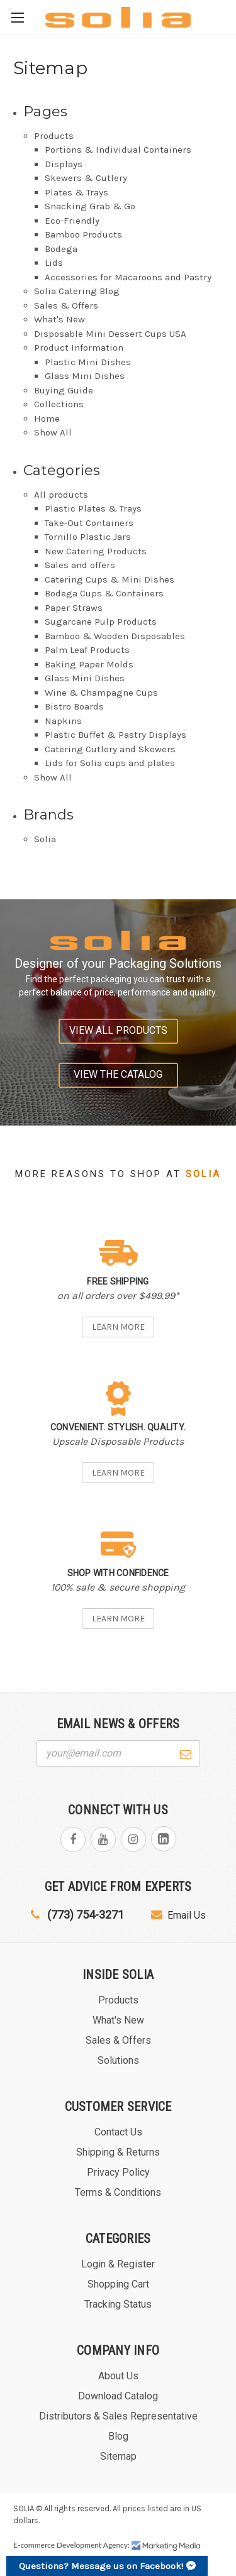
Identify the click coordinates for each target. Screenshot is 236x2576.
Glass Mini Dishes (85, 375)
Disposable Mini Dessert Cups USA (110, 333)
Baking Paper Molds (89, 664)
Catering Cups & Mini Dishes (109, 579)
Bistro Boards (74, 706)
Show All (53, 432)
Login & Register (118, 2264)
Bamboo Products (83, 234)
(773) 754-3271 (77, 1914)
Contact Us (118, 2132)
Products (54, 135)
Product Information (78, 347)
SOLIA (23, 2508)
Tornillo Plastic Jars (88, 536)
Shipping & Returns (118, 2152)
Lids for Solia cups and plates (110, 763)
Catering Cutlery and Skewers (110, 749)
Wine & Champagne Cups (101, 692)
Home (47, 418)
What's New (59, 319)
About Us (118, 2376)
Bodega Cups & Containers (104, 593)
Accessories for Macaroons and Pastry (128, 277)
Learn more (118, 1327)
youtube (103, 1839)
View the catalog (118, 1074)
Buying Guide (63, 390)
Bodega (61, 249)
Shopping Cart (118, 2284)
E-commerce (34, 2545)
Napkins (63, 720)
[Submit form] (185, 1752)
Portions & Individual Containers (118, 149)
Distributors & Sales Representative (118, 2416)
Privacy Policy (118, 2172)
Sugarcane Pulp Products (101, 621)
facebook (73, 1839)
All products (61, 494)
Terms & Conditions (118, 2192)
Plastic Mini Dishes (88, 362)
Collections (59, 404)
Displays (63, 164)
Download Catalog (118, 2396)
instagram (133, 1839)
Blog (118, 2436)
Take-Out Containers (89, 523)
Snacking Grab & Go (90, 206)
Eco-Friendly (72, 220)
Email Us (178, 1915)
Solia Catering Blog (77, 291)
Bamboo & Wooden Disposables (115, 636)
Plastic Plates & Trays (93, 508)
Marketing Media (166, 2546)
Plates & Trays (76, 192)
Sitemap (118, 2456)
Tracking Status (118, 2304)
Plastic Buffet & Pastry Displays (115, 734)
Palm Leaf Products (87, 649)
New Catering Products (96, 551)
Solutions (118, 2060)
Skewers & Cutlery (86, 178)
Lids (54, 262)
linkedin (163, 1838)
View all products (118, 1030)
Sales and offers (80, 565)
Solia (45, 839)
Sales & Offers (66, 305)
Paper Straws (74, 607)
